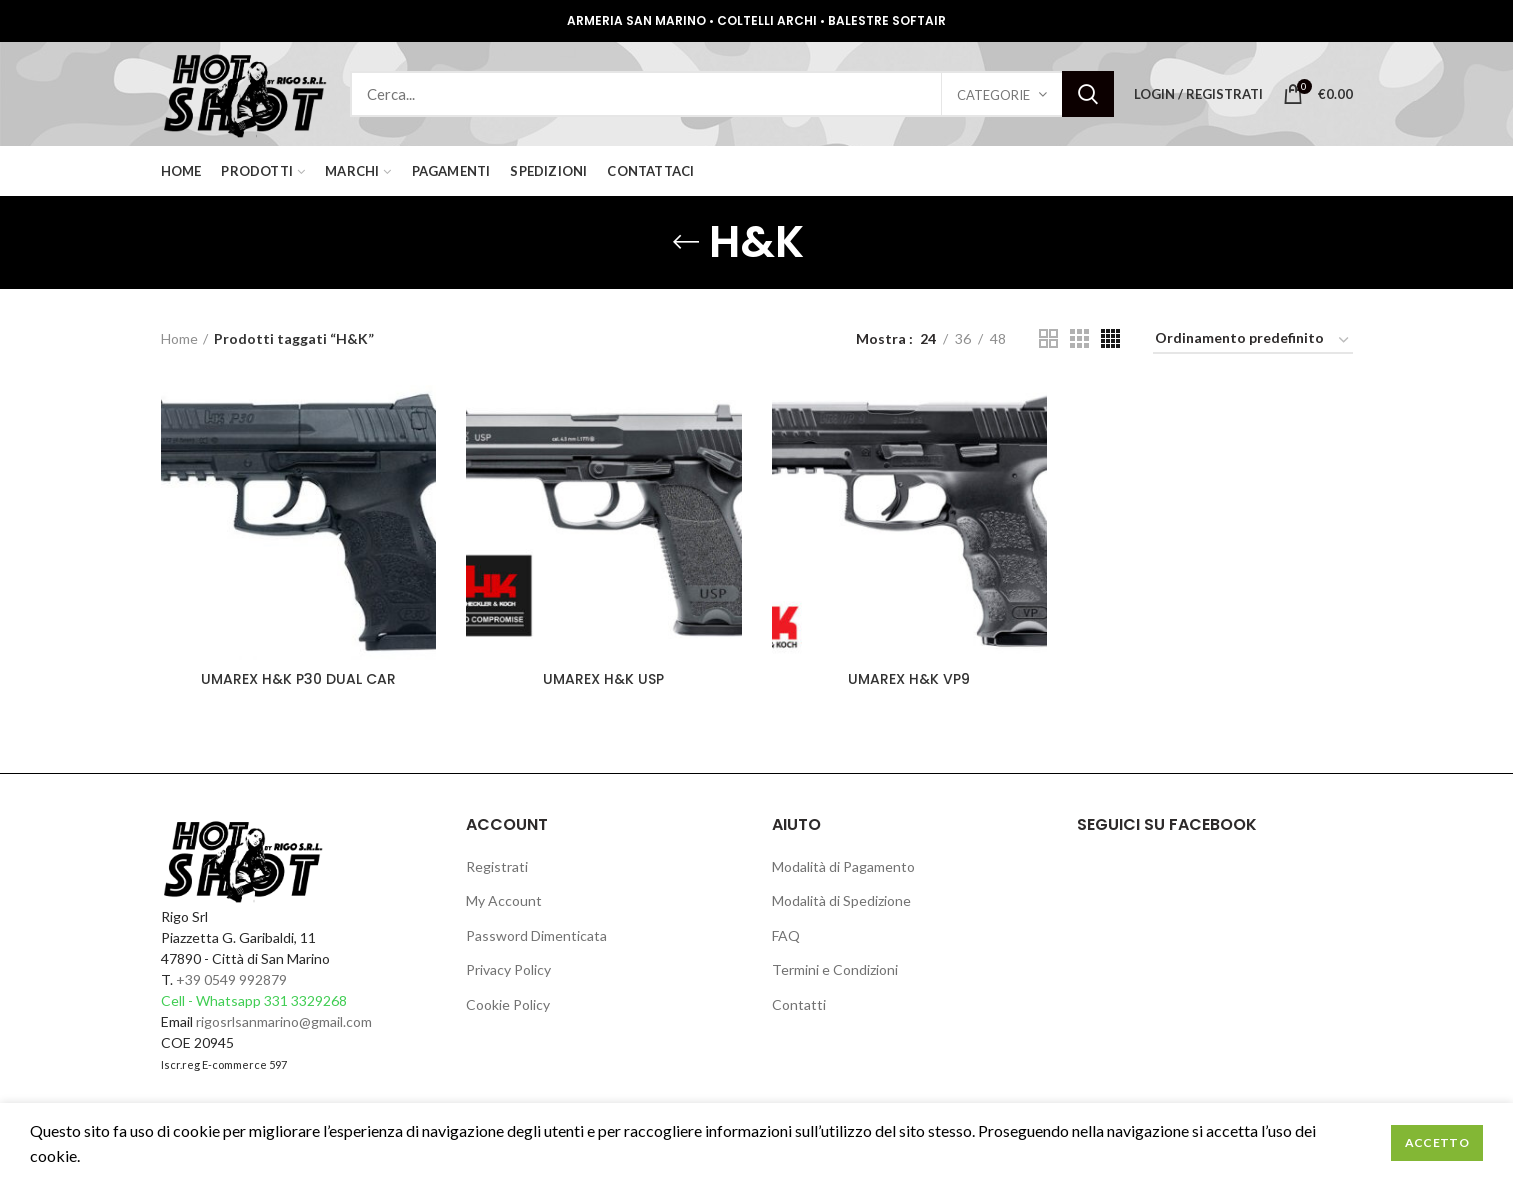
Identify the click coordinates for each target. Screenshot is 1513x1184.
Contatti (799, 1004)
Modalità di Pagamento (843, 866)
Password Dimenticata (536, 935)
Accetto (1437, 1142)
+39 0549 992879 (231, 979)
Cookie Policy (508, 1004)
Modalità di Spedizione (841, 900)
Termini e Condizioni (835, 969)
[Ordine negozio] (1253, 341)
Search (1088, 94)
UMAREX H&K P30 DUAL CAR (298, 679)
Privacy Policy (508, 969)
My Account (504, 900)
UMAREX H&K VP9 (909, 679)
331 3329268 (305, 1000)
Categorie (993, 95)
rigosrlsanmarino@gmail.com (284, 1021)
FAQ (786, 935)
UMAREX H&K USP (603, 679)
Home (179, 338)
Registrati (497, 866)
